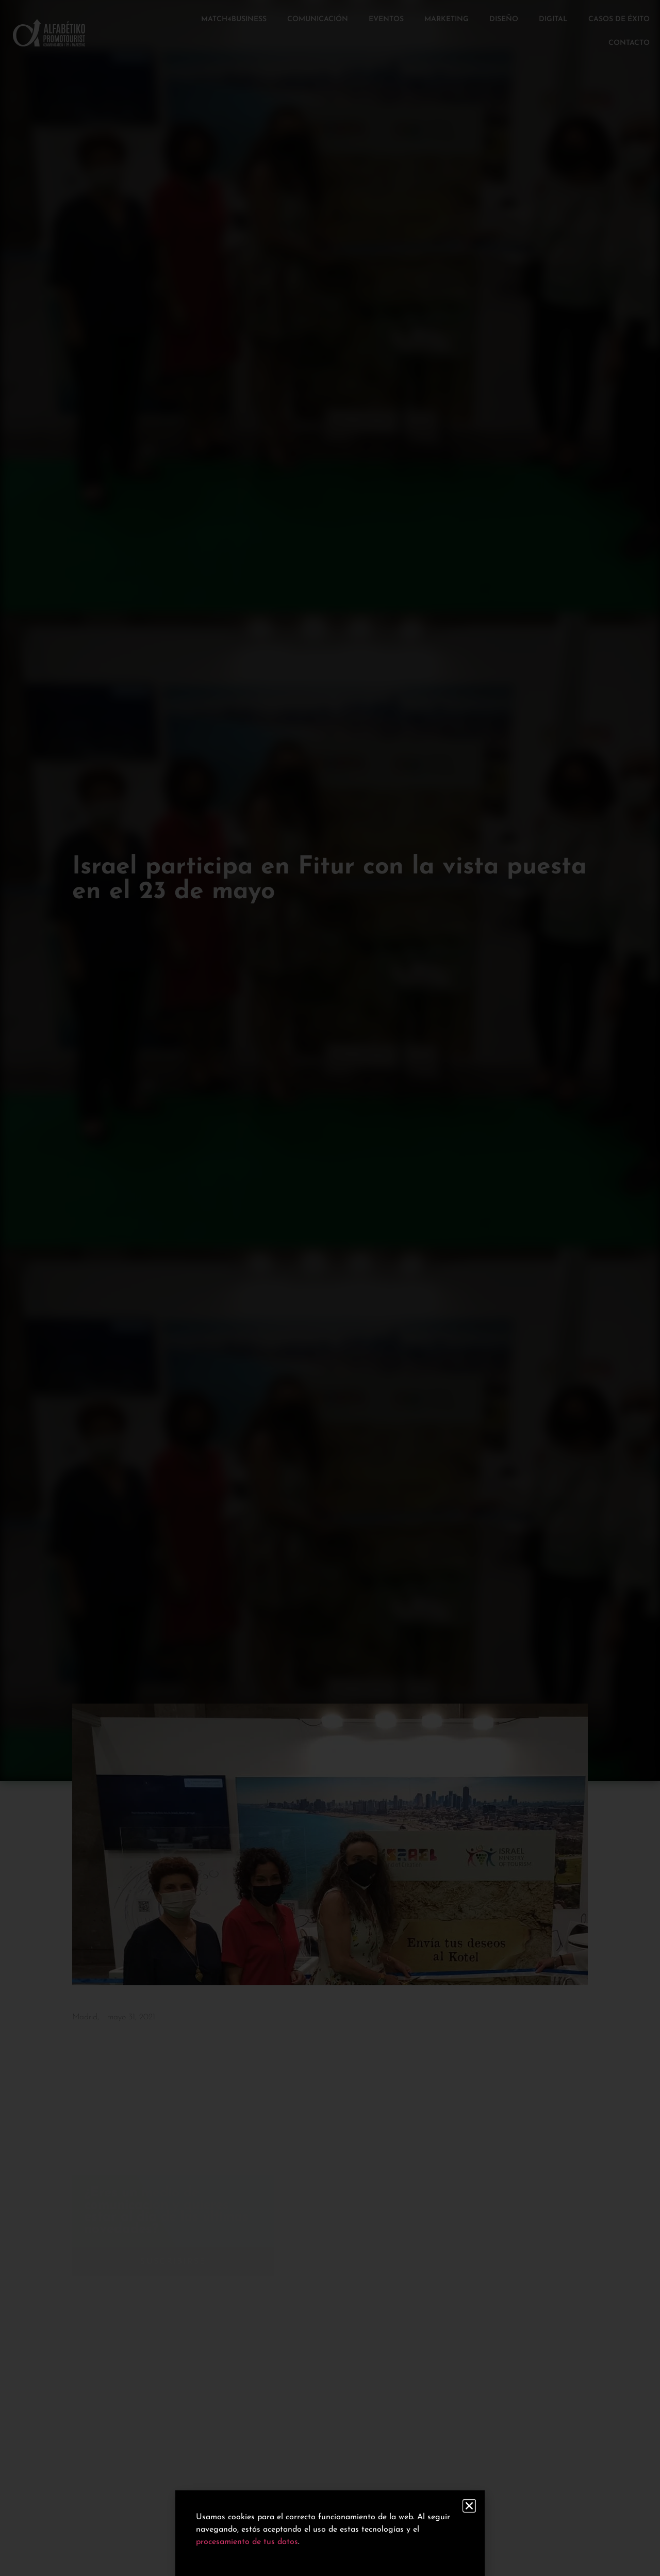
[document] (330, 1288)
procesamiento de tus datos (247, 2542)
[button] (469, 2506)
